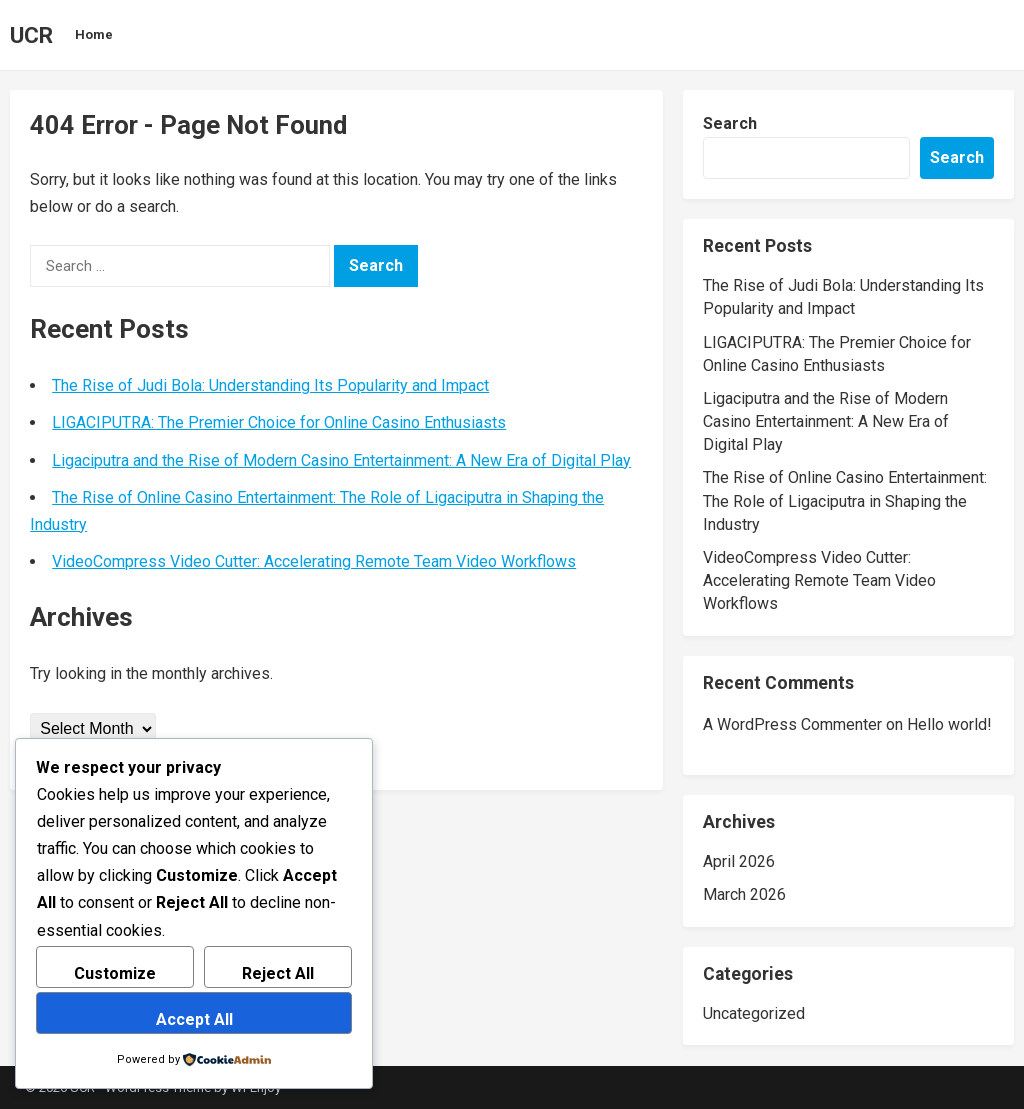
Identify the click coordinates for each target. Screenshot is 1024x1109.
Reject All (278, 973)
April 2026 (739, 861)
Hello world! (949, 724)
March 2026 (744, 894)
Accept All (194, 1019)
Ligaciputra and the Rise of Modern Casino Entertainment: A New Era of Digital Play (341, 460)
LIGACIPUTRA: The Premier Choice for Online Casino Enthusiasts (279, 422)
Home (94, 34)
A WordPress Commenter (792, 724)
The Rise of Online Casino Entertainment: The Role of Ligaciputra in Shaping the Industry (845, 500)
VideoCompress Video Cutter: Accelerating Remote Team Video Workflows (314, 561)
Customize (115, 973)
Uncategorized (754, 1013)
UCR (31, 35)
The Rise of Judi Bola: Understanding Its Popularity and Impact (270, 385)
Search (730, 123)
